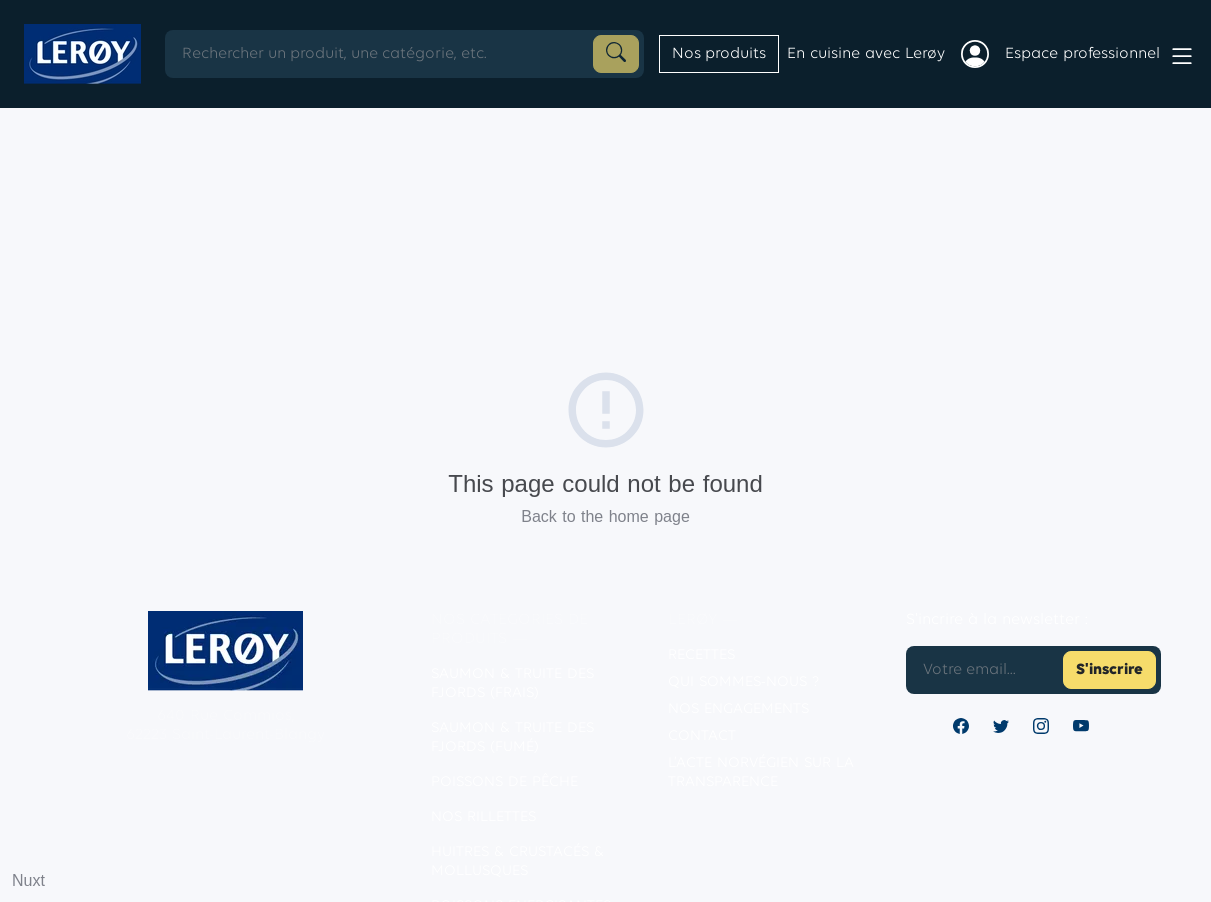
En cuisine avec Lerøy (866, 54)
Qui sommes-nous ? (743, 682)
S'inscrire (1109, 670)
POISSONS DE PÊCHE (504, 782)
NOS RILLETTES (483, 817)
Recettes (701, 655)
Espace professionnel (1082, 54)
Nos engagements (738, 709)
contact (702, 736)
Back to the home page (605, 516)
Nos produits (719, 54)
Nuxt (28, 880)
